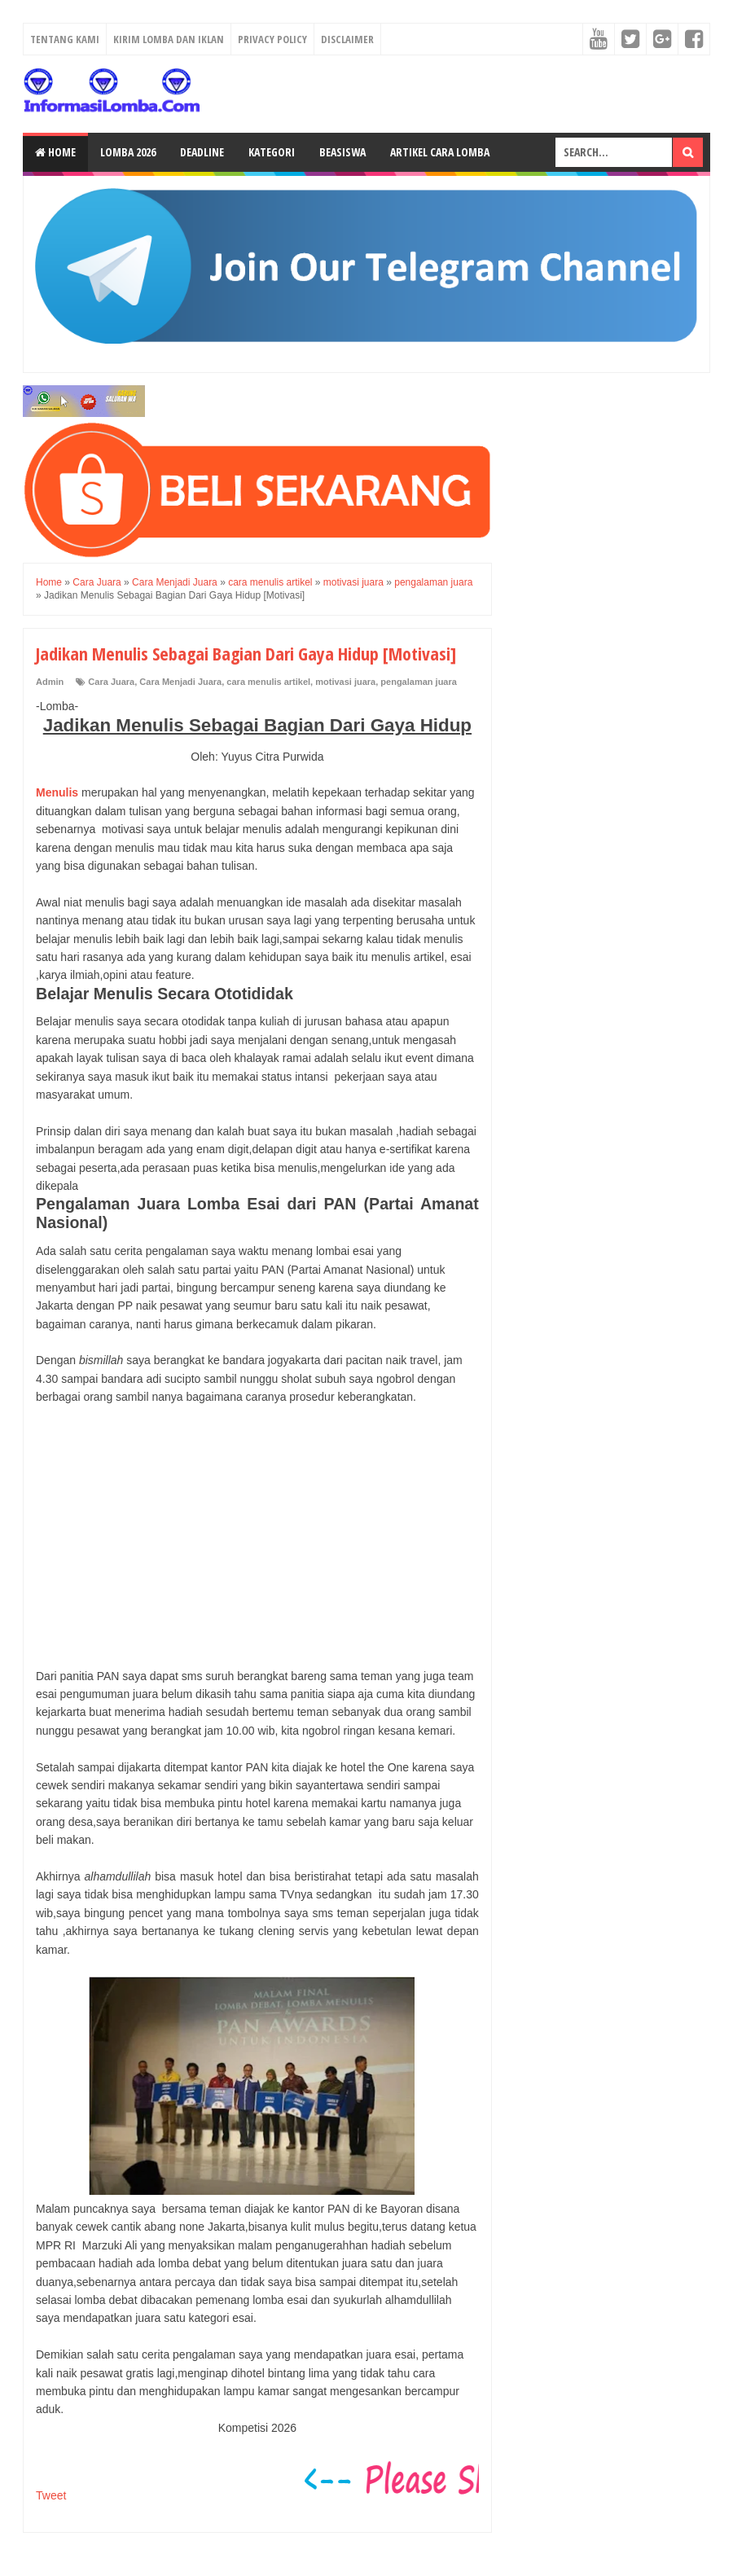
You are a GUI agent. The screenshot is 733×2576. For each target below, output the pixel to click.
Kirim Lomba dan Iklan (168, 39)
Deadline (202, 152)
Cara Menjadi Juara (180, 682)
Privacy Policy (272, 39)
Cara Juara (111, 682)
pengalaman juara (418, 682)
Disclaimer (347, 39)
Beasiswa (342, 152)
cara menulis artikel (268, 682)
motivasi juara (345, 682)
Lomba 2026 (128, 152)
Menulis (57, 792)
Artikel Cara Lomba (439, 152)
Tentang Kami (64, 39)
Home (55, 152)
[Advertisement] (257, 1537)
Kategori (271, 152)
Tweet (51, 2495)
